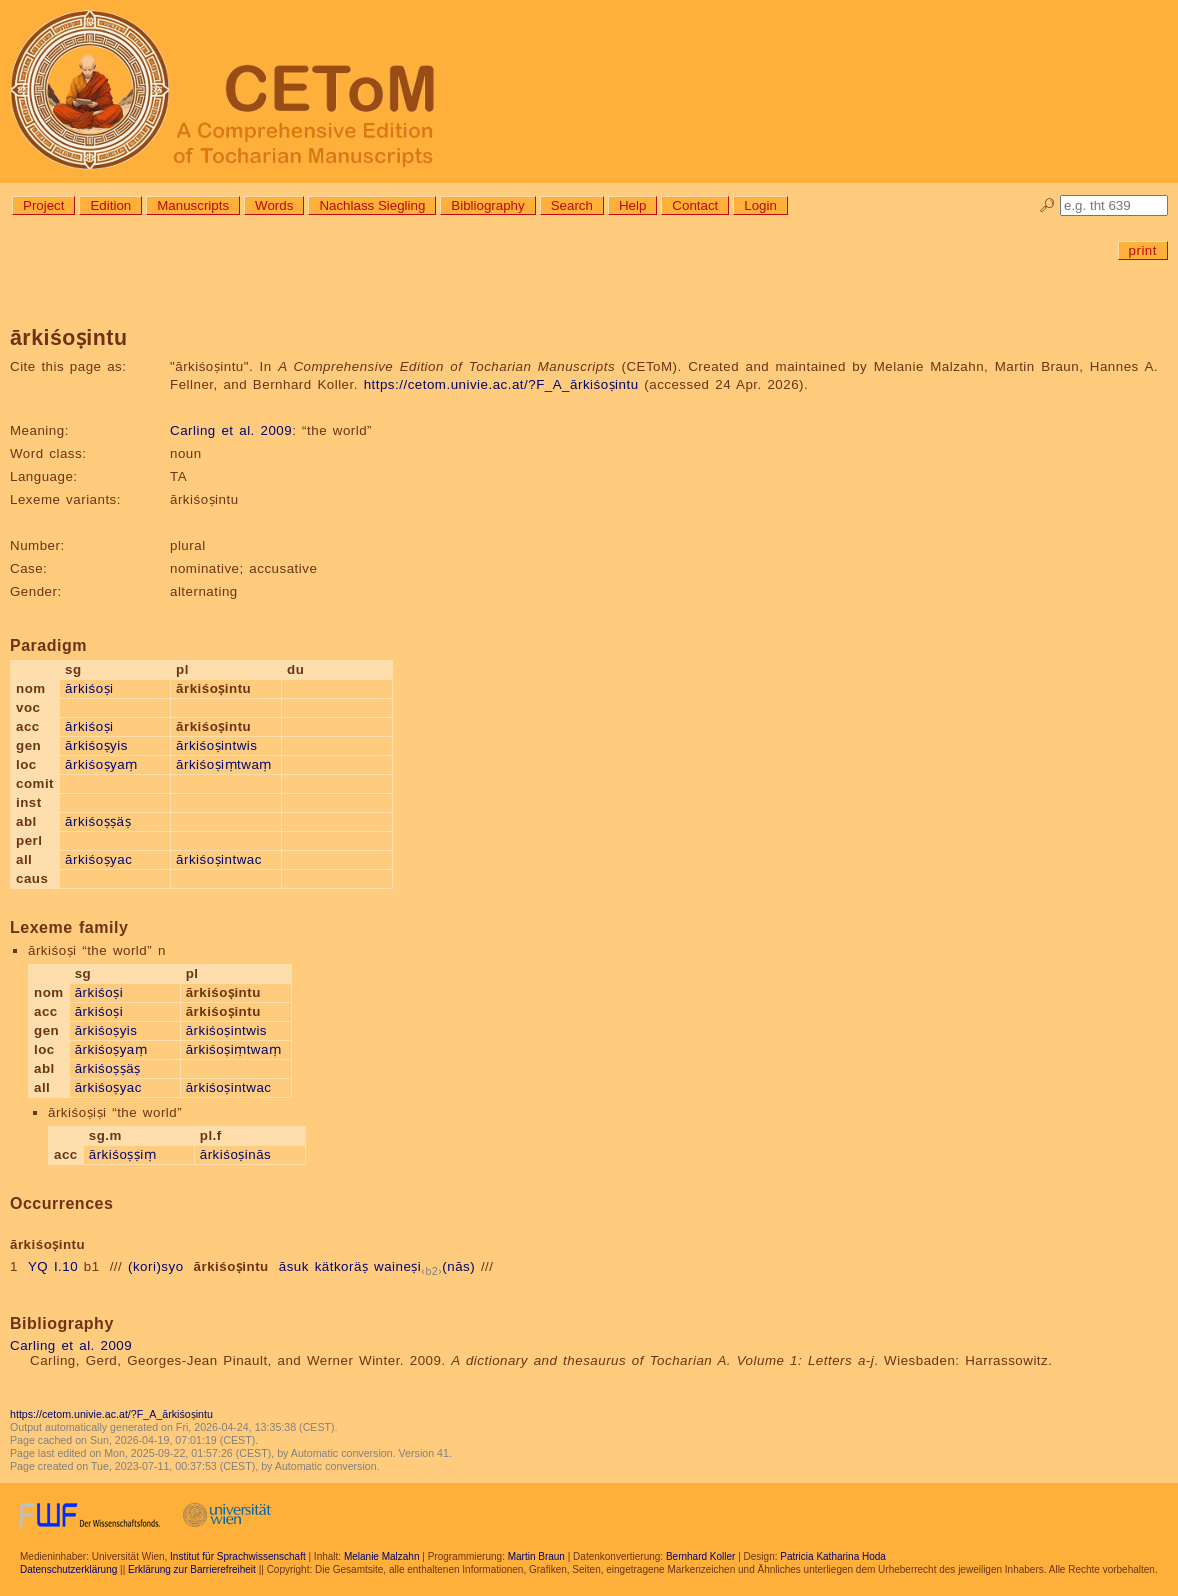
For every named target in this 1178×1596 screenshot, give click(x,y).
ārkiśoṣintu (231, 1266)
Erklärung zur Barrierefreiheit (192, 1569)
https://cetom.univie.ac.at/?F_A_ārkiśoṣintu (501, 384)
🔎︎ (1047, 205)
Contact (695, 205)
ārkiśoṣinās (236, 1154)
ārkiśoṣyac (98, 859)
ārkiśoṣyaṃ (101, 764)
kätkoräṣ (342, 1266)
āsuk (294, 1266)
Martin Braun (536, 1556)
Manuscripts (193, 205)
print (1143, 250)
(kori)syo (156, 1266)
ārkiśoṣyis (96, 745)
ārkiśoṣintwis (216, 745)
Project (43, 205)
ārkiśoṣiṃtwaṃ (224, 764)
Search (572, 205)
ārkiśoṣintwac (219, 859)
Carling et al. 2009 (231, 430)
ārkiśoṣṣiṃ (123, 1154)
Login (760, 205)
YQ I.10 (53, 1266)
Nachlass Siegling (372, 205)
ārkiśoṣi (89, 688)
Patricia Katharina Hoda (833, 1556)
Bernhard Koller (700, 1556)
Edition (110, 205)
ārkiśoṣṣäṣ (98, 821)
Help (632, 205)
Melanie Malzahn (382, 1556)
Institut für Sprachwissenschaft (238, 1556)
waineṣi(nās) (424, 1266)
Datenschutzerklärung (68, 1569)
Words (274, 205)
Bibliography (487, 205)
